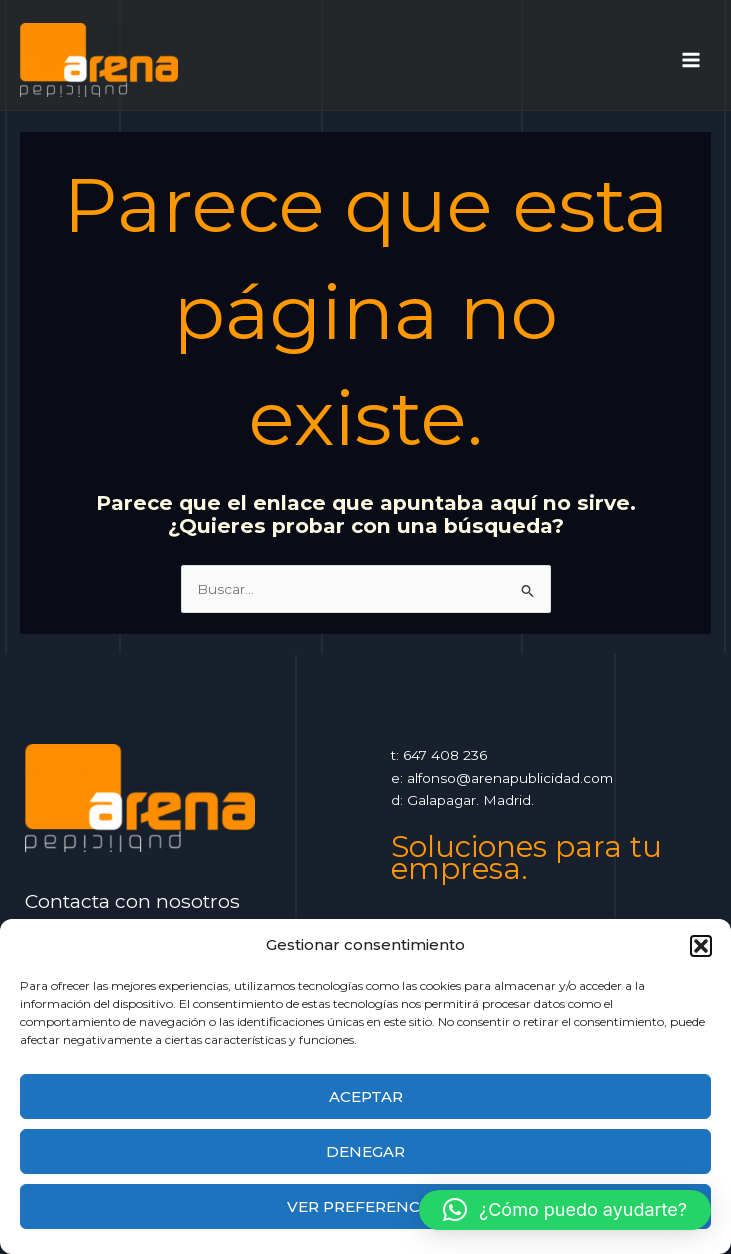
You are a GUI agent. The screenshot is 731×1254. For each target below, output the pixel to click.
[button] (701, 946)
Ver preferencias (366, 1206)
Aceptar (366, 1096)
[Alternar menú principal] (691, 59)
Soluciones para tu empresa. (526, 858)
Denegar (365, 1151)
